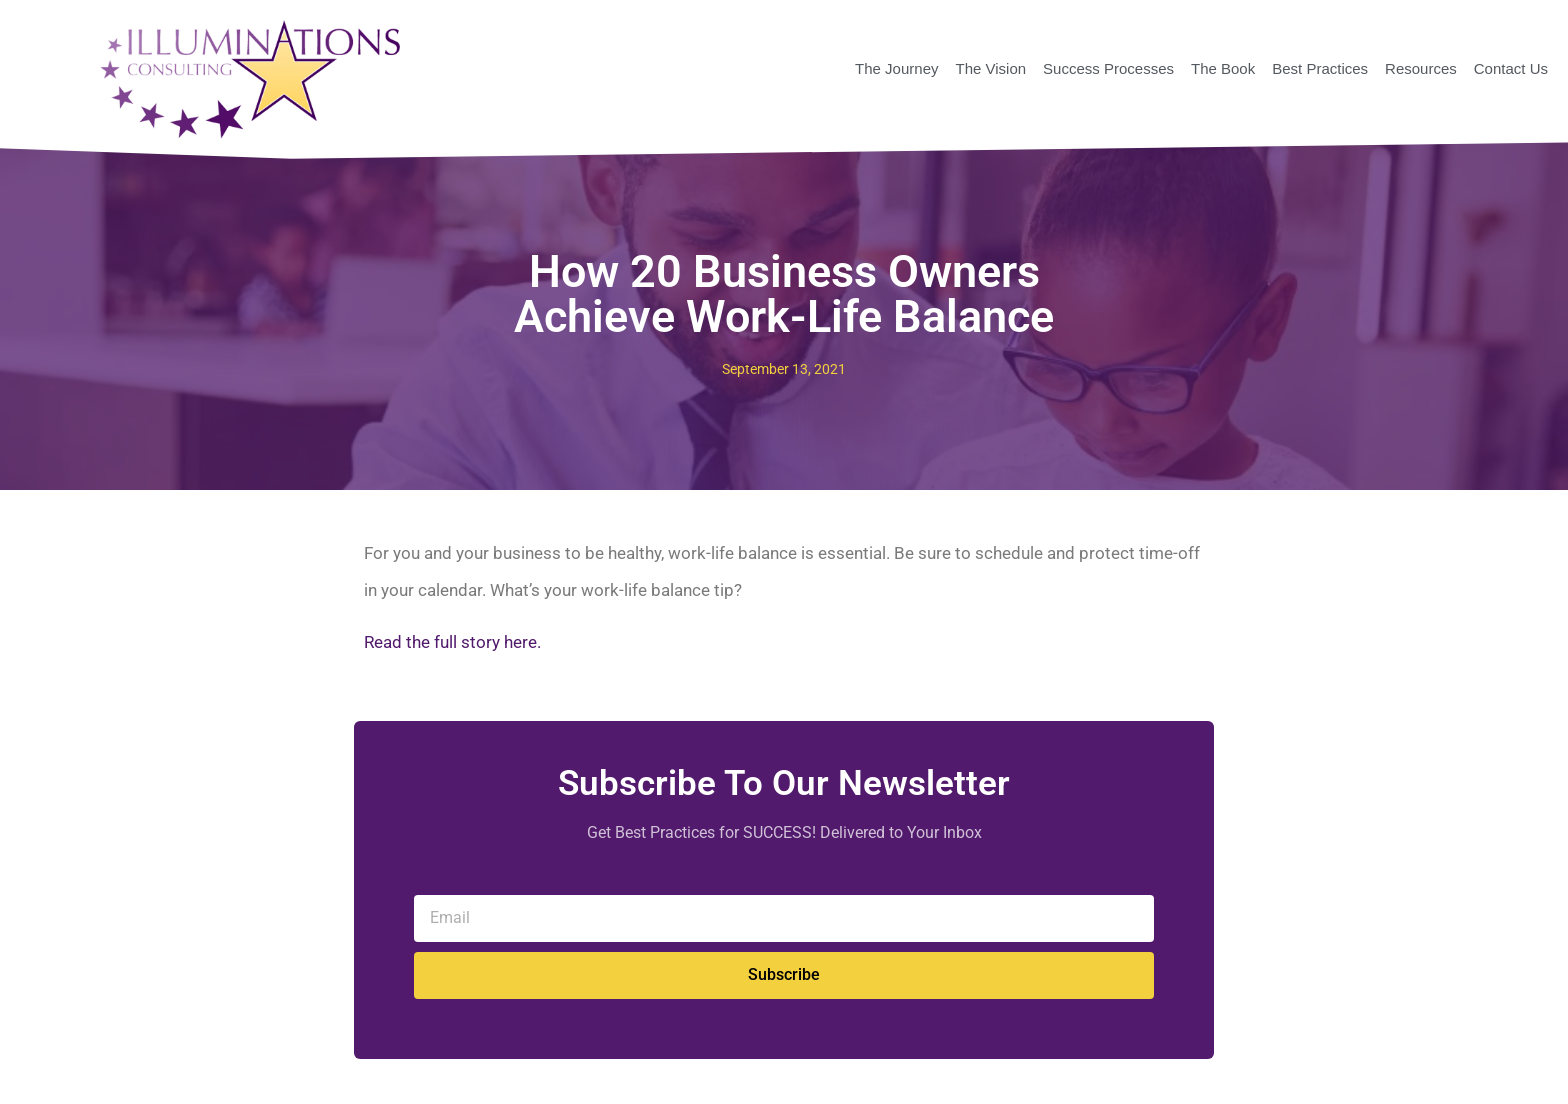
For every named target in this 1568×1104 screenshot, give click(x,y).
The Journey (896, 68)
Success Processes (1108, 68)
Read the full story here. (452, 642)
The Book (1223, 68)
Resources (1421, 68)
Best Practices (1320, 68)
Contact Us (1511, 68)
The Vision (990, 68)
